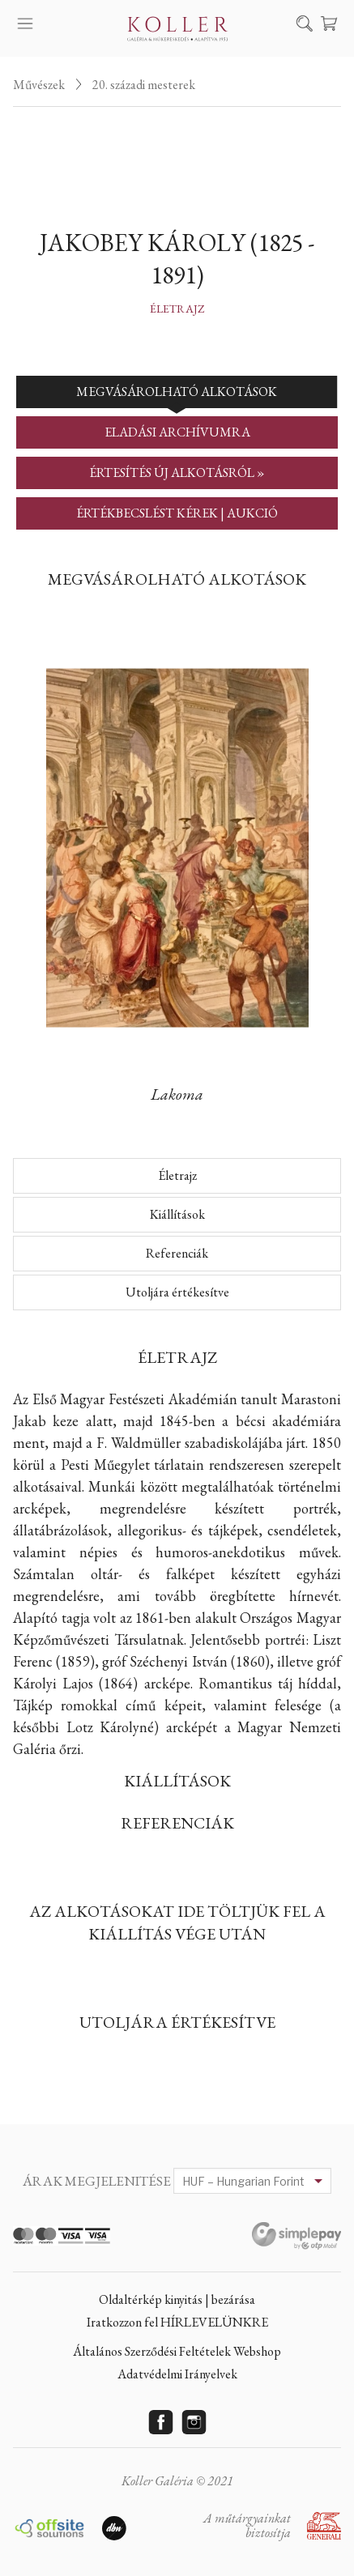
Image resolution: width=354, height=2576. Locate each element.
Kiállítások (177, 1214)
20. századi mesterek (143, 85)
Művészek (39, 85)
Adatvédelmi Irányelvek (177, 2373)
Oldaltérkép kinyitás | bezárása (177, 2299)
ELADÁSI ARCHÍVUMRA (177, 432)
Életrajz (177, 308)
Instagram (193, 2422)
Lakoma (177, 1094)
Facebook (160, 2422)
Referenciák (177, 1253)
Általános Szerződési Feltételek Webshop (177, 2351)
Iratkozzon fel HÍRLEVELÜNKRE (177, 2322)
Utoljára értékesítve (177, 1292)
